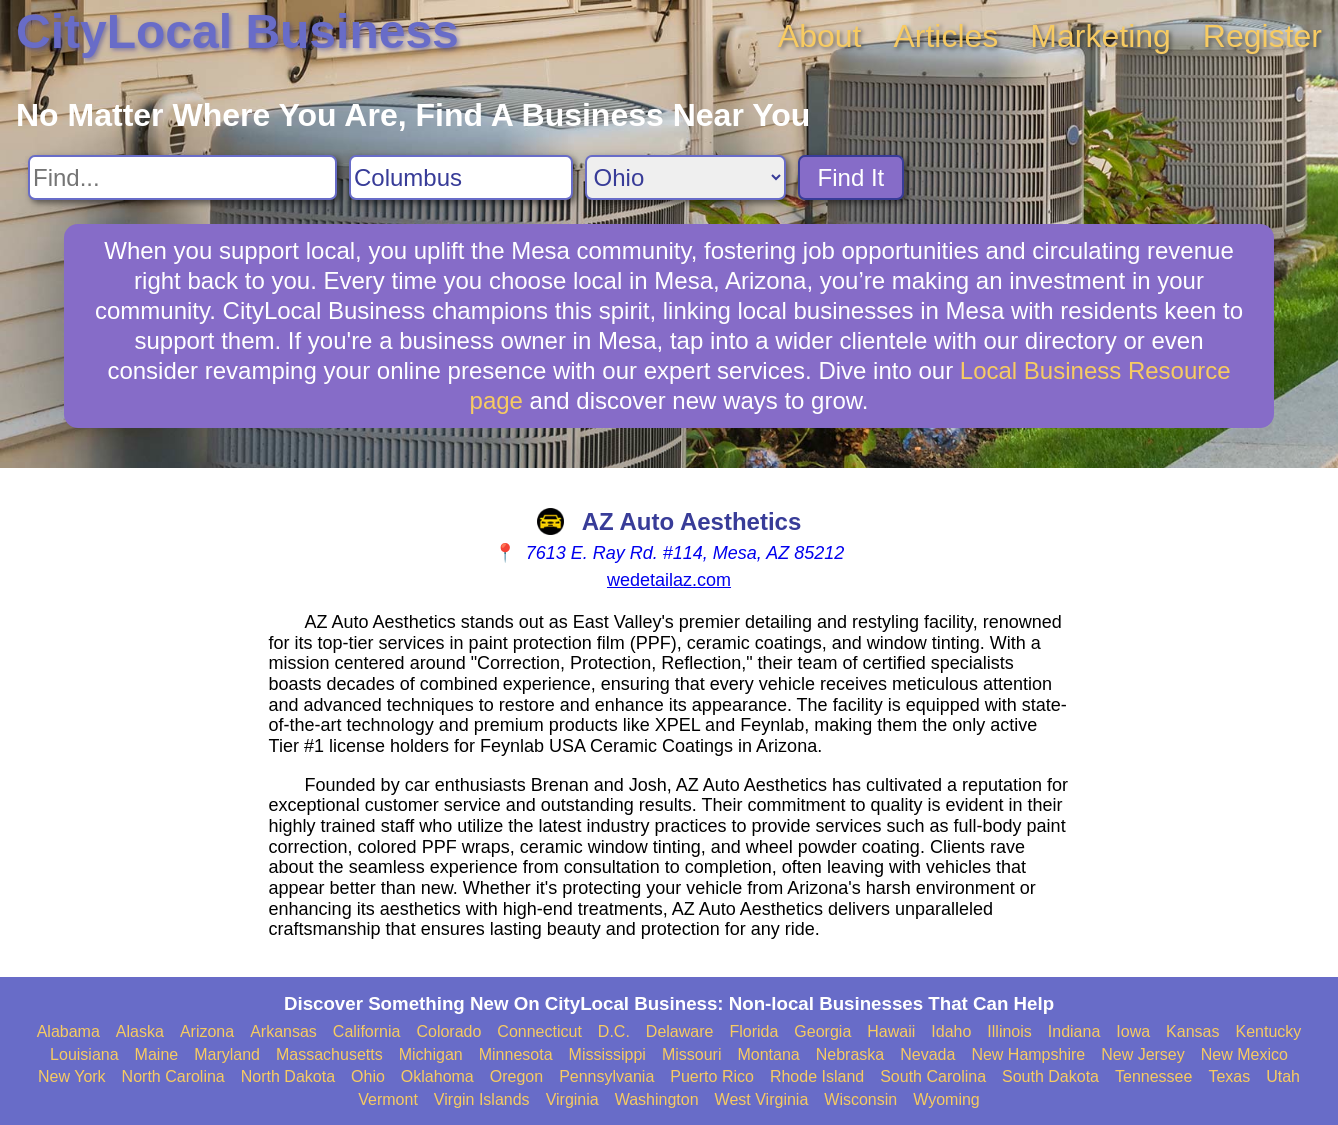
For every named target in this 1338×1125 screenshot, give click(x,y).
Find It (851, 177)
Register (1262, 36)
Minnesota (516, 1054)
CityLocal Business (237, 31)
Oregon (516, 1076)
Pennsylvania (606, 1076)
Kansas (1192, 1031)
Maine (157, 1054)
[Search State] (685, 177)
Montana (768, 1054)
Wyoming (946, 1099)
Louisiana (84, 1054)
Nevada (927, 1054)
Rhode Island (817, 1076)
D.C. (614, 1031)
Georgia (822, 1031)
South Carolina (933, 1076)
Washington (657, 1099)
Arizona (207, 1031)
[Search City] (461, 177)
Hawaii (891, 1031)
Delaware (680, 1031)
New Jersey (1143, 1054)
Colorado (448, 1031)
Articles (945, 36)
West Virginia (762, 1099)
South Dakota (1050, 1076)
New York (72, 1076)
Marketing (1100, 36)
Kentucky (1268, 1031)
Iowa (1133, 1031)
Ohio (368, 1076)
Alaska (140, 1031)
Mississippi (607, 1054)
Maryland (227, 1054)
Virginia (572, 1099)
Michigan (431, 1054)
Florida (753, 1031)
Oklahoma (437, 1076)
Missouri (692, 1054)
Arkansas (283, 1031)
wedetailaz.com (669, 580)
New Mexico (1244, 1054)
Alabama (68, 1031)
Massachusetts (329, 1054)
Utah (1283, 1076)
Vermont (388, 1099)
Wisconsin (860, 1099)
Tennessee (1153, 1076)
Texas (1229, 1076)
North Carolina (173, 1076)
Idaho (951, 1031)
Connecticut (539, 1031)
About (820, 36)
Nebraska (850, 1054)
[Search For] (182, 177)
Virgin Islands (482, 1099)
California (367, 1031)
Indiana (1074, 1031)
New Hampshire (1028, 1054)
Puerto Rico (712, 1076)
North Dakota (288, 1076)
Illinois (1009, 1031)
